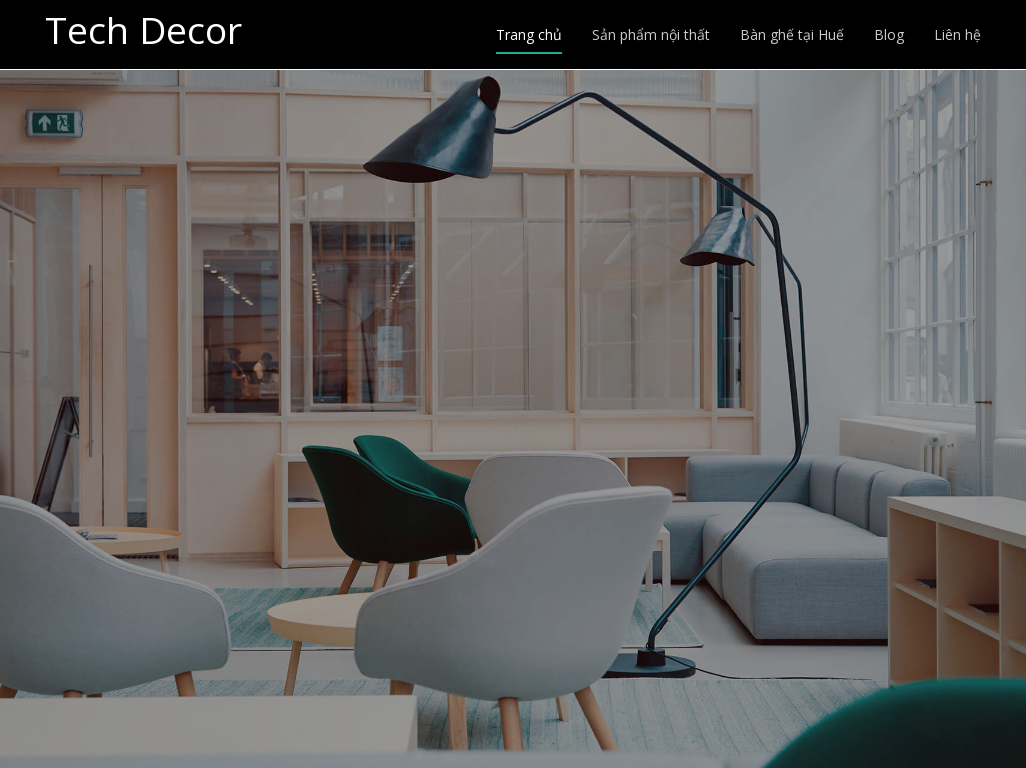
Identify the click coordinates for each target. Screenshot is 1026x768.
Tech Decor (143, 30)
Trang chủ (529, 34)
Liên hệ (957, 34)
